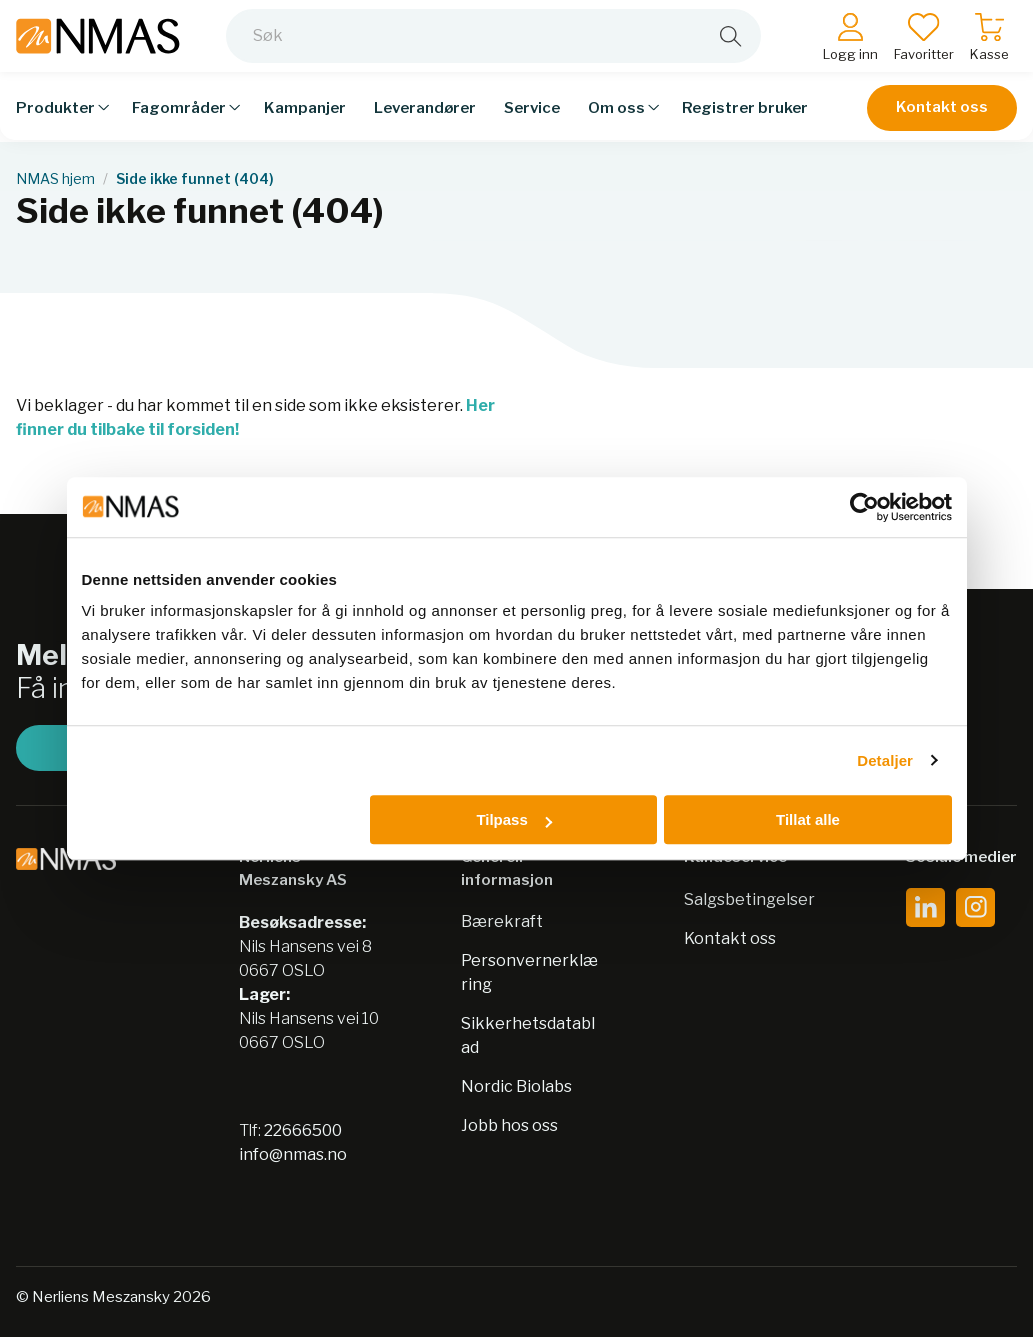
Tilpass (513, 819)
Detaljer (885, 760)
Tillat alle (808, 819)
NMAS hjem (55, 179)
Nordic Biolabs (516, 1086)
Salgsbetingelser (749, 899)
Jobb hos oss (509, 1125)
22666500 (303, 1130)
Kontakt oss (942, 122)
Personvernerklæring (529, 972)
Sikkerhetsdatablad (528, 1035)
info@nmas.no (293, 1154)
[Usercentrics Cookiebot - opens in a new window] (864, 507)
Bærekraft (502, 921)
